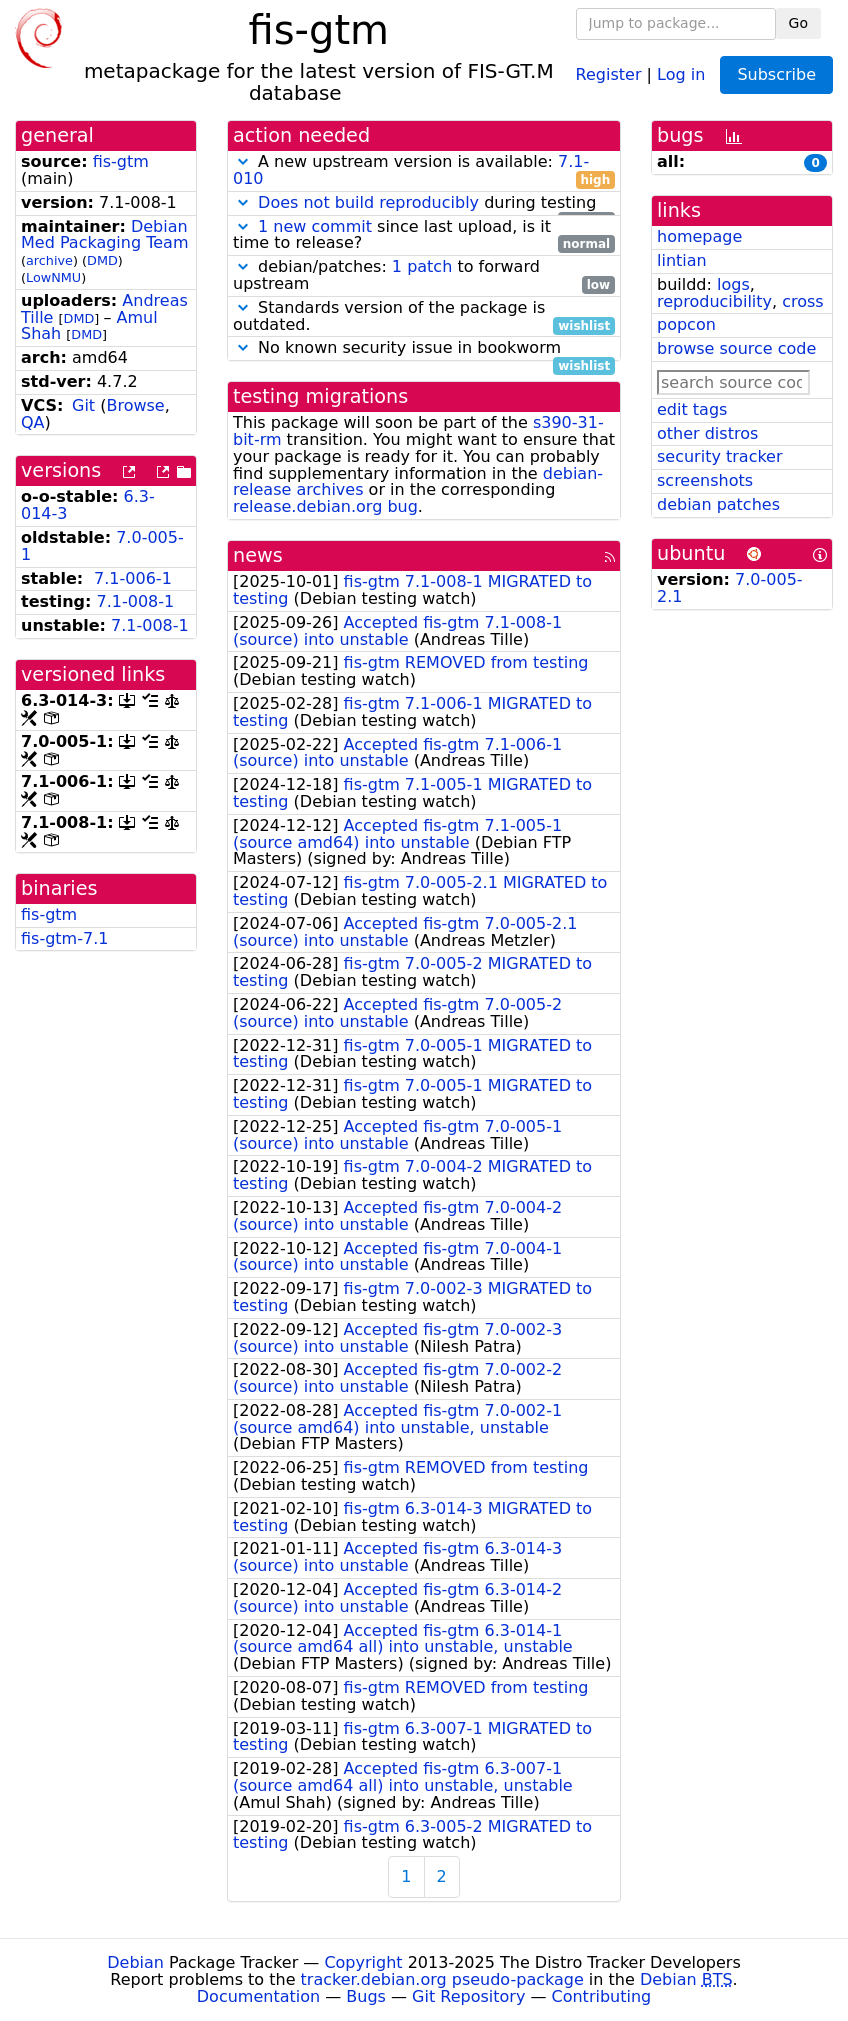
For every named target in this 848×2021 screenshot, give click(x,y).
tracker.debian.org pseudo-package (442, 1979)
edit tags (692, 409)
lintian (682, 260)
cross (802, 301)
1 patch (422, 266)
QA (33, 422)
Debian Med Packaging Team (104, 235)
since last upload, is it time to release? (424, 236)
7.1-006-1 (133, 578)
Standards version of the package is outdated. (424, 317)
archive (49, 260)
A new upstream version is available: (424, 171)
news (258, 555)
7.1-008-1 (136, 601)
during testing (424, 203)
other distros (707, 433)
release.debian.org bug (325, 506)
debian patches (718, 504)
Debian (135, 1962)
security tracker (720, 456)
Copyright (363, 1962)
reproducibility (714, 301)
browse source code (736, 348)
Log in (681, 73)
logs (733, 284)
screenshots (705, 480)
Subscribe (776, 74)
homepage (699, 236)
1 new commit (315, 226)
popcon (686, 324)
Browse (135, 405)
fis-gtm (121, 161)
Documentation (258, 1996)
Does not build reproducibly (368, 202)
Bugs (366, 1996)
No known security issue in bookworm (424, 348)
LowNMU (53, 277)
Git (83, 405)
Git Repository (468, 1996)
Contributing (602, 1996)
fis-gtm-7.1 (64, 938)
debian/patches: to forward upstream (424, 276)
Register (609, 73)
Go (798, 23)
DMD (102, 260)
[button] (243, 161)
